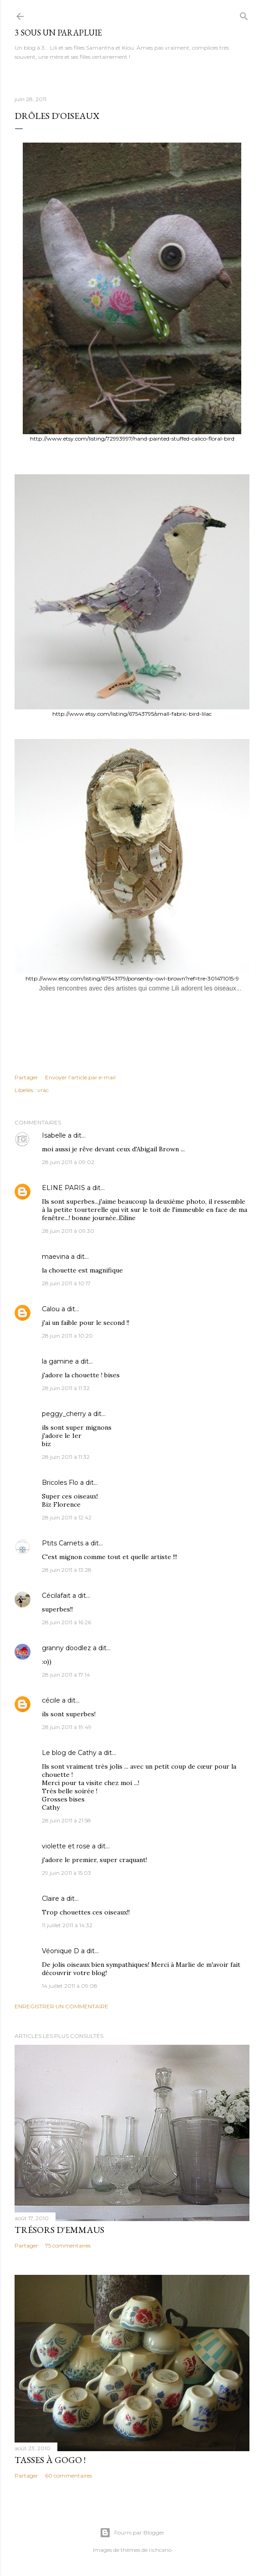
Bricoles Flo (60, 1482)
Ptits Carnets (62, 1543)
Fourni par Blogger (132, 2532)
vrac (43, 1090)
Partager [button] (26, 1077)
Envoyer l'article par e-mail (80, 1077)
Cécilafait (56, 1595)
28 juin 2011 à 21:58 (66, 1820)
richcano (160, 2549)
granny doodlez (66, 1648)
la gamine (57, 1361)
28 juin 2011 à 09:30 (68, 1230)
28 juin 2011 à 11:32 (66, 1388)
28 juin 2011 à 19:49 (66, 1727)
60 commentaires (68, 2475)
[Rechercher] (244, 14)
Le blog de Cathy (69, 1753)
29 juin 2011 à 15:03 (66, 1872)
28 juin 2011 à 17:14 (66, 1674)
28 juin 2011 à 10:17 (66, 1283)
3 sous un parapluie (58, 32)
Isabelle (54, 1135)
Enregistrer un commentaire (61, 2006)
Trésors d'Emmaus (59, 2230)
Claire (50, 1898)
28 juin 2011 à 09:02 (68, 1162)
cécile (51, 1700)
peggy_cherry (64, 1414)
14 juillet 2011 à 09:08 (69, 1985)
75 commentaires (68, 2245)
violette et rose (66, 1846)
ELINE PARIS (63, 1188)
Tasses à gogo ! (50, 2460)
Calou (51, 1309)
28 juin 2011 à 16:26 (66, 1622)
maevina (55, 1256)
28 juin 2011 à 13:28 (66, 1569)
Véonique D (60, 1951)
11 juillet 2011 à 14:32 (67, 1925)
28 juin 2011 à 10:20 (67, 1335)
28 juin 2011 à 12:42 (66, 1517)
